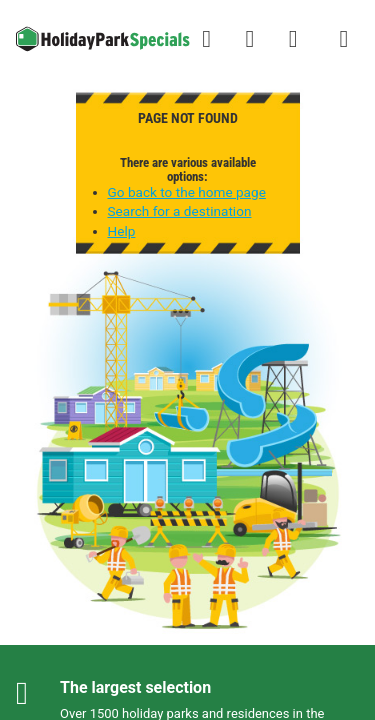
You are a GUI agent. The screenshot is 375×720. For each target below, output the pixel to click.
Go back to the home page (187, 192)
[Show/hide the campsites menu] (344, 39)
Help (122, 231)
